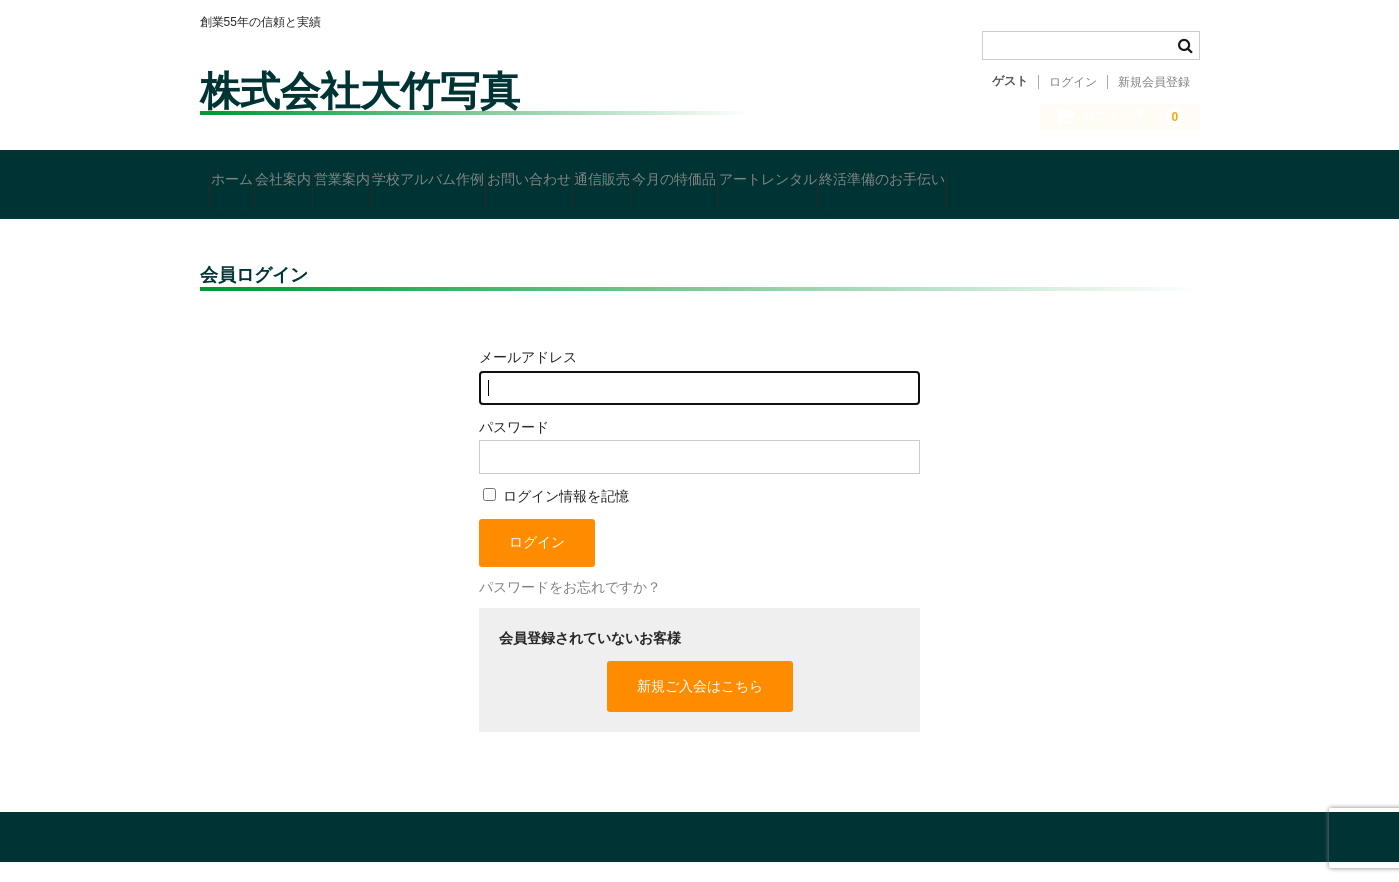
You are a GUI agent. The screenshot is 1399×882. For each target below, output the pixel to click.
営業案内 (428, 177)
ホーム (241, 177)
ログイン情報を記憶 (556, 517)
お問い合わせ (692, 177)
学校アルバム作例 (553, 177)
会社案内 (331, 177)
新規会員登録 (1154, 82)
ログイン (1073, 82)
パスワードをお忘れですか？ (570, 608)
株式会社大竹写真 (360, 91)
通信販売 (803, 177)
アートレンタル (1046, 177)
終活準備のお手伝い (282, 219)
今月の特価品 (914, 177)
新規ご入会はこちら (700, 706)
